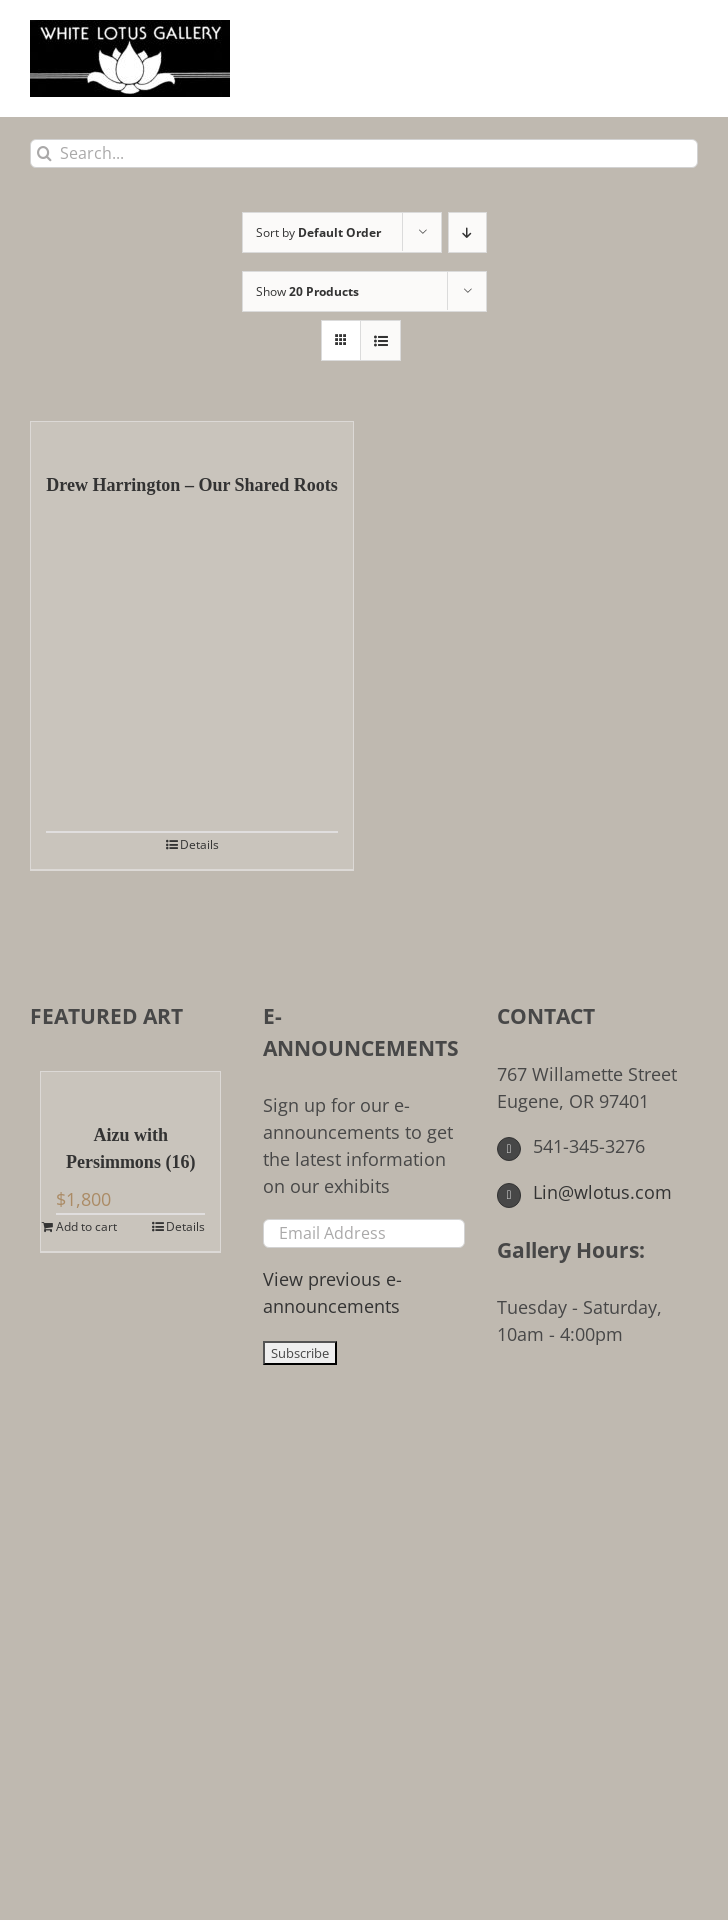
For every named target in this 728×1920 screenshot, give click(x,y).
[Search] (44, 153)
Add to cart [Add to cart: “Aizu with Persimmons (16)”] (86, 1226)
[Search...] (364, 153)
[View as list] (380, 340)
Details (199, 844)
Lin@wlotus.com (585, 1192)
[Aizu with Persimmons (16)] (130, 1087)
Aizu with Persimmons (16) (130, 1148)
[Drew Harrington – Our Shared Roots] (192, 437)
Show (307, 291)
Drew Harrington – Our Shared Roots (192, 485)
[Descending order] (467, 232)
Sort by (318, 232)
